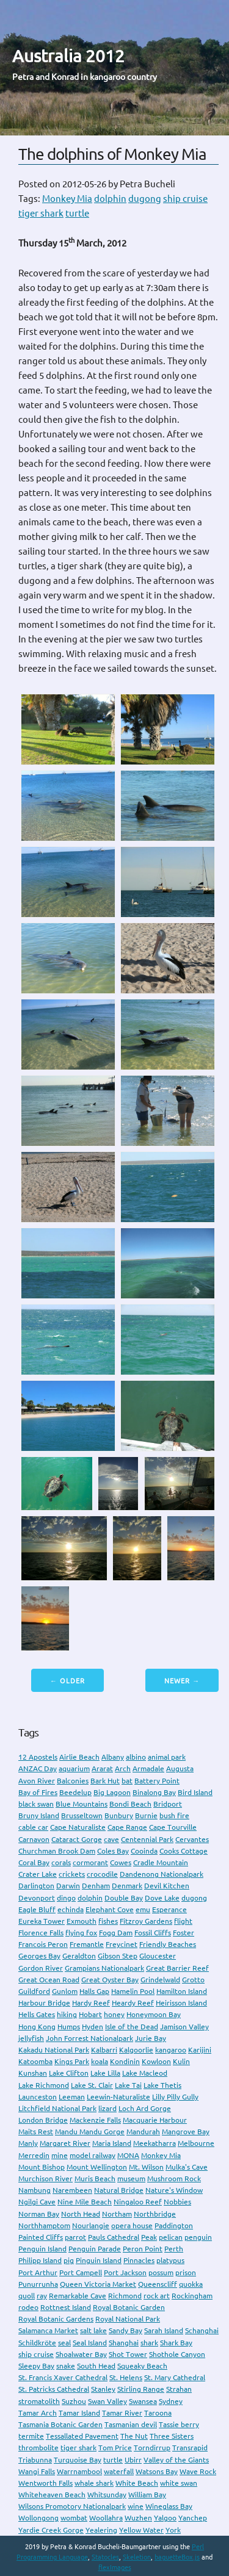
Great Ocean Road (48, 1980)
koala (99, 2061)
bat (127, 1781)
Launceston (37, 2097)
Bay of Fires (37, 1792)
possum (160, 2272)
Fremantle (87, 1944)
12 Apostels (37, 1757)
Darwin (68, 1886)
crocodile (102, 1874)
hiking (67, 2014)
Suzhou (74, 2401)
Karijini (199, 2050)
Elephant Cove (109, 1909)
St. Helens (125, 2377)
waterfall (119, 2471)
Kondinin (125, 2061)
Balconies (73, 1781)
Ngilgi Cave (37, 2202)
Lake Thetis (162, 2085)
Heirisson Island (181, 2003)
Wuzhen (138, 2518)
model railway (92, 2155)
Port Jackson (125, 2272)
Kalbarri (104, 2050)
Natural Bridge (119, 2190)
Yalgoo (165, 2518)
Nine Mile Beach (84, 2202)
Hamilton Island (181, 1991)
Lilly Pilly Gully (175, 2097)
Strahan (179, 2389)
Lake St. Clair (92, 2085)
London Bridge (43, 2120)
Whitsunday (106, 2495)
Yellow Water (141, 2530)
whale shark (94, 2483)
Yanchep (192, 2518)
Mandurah (143, 2131)
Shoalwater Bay (81, 2354)
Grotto (193, 1980)
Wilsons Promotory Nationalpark (72, 2506)
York (173, 2530)
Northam (117, 2214)
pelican (171, 2237)
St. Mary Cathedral (174, 2377)
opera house (132, 2225)
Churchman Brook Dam (56, 1851)
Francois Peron (43, 1944)
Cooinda (144, 1851)
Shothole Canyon (177, 2354)
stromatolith (39, 2401)
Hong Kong (37, 2027)
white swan (178, 2483)
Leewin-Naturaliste (118, 2097)
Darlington (36, 1886)
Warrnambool (79, 2471)
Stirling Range (140, 2389)
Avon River (36, 1781)
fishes (108, 1921)
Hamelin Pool (132, 1991)
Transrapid (190, 2448)
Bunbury (118, 1815)
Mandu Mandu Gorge (90, 2131)
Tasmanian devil (130, 2424)
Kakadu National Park (53, 2050)
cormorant (90, 1862)
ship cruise (185, 198)
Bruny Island (38, 1815)
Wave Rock (198, 2471)
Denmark (127, 1886)
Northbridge (155, 2214)
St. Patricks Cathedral (53, 2389)
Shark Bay (176, 2343)
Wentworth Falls (45, 2483)
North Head (80, 2214)
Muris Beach (95, 2178)
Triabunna (35, 2460)
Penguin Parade (94, 2249)
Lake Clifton (69, 2073)
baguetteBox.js (177, 2557)
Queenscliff (157, 2284)
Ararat (102, 1768)
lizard (107, 2108)
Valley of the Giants (176, 2460)
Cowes (120, 1862)
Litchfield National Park (57, 2108)
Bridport (167, 1804)
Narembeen (72, 2190)
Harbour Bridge (44, 2003)
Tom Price (115, 2448)
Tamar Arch (37, 2413)
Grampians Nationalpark (104, 1968)
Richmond (125, 2296)
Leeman (72, 2097)
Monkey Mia (67, 198)
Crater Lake (37, 1874)
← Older (67, 1681)
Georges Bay (39, 1956)
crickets (72, 1874)
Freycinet (121, 1944)
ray (42, 2296)
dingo (66, 1898)
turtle (77, 213)
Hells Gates (36, 2014)
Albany (112, 1757)
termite (31, 2436)
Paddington (173, 2225)
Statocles (105, 2557)
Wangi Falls (36, 2471)
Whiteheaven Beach (51, 2495)
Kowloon (156, 2061)
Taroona (158, 2413)
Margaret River (65, 2143)
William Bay (147, 2495)
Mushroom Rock (174, 2178)
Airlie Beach (79, 1757)
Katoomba (35, 2061)
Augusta (180, 1768)
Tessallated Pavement (82, 2436)
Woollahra (106, 2518)
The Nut (134, 2436)
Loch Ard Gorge (144, 2108)
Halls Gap (94, 1991)
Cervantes (192, 1839)
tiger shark (41, 213)
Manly (28, 2143)
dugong (144, 198)
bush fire (174, 1815)
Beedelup (75, 1792)
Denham (96, 1886)
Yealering (101, 2530)
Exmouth (81, 1921)
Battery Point (157, 1781)
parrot (75, 2237)
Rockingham (192, 2296)
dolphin (110, 198)
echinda (70, 1909)
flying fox (81, 1933)
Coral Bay (33, 1862)
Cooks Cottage (183, 1851)
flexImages (114, 2567)
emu (143, 1909)
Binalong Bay (154, 1792)
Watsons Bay (157, 2471)
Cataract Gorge (76, 1839)
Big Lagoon (112, 1792)
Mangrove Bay (185, 2131)
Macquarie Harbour (155, 2120)
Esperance (169, 1909)
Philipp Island (40, 2260)
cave (111, 1839)
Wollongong (38, 2518)
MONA (128, 2155)
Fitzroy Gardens (146, 1921)
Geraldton (79, 1956)
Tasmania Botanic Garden (60, 2424)
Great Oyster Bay (110, 1980)
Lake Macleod (144, 2073)
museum (131, 2178)
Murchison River (45, 2178)
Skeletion (137, 2557)
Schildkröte (37, 2343)
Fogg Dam (116, 1933)
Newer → (182, 1681)
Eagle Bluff (37, 1909)
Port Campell (80, 2272)
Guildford (34, 1991)
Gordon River (40, 1968)
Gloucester (157, 1956)
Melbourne (196, 2143)
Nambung (34, 2190)
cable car (33, 1827)
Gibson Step (117, 1956)
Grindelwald (160, 1980)
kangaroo (170, 2050)
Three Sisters (172, 2436)
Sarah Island (163, 2330)
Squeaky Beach (142, 2366)
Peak (149, 2237)
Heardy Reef (133, 2003)
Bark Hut (105, 1781)
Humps (68, 2027)
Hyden (92, 2027)
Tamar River (122, 2413)
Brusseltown (82, 1815)
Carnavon (33, 1839)
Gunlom (65, 1991)
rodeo (28, 2307)
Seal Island (90, 2343)
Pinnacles (138, 2260)
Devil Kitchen (166, 1886)
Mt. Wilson (146, 2167)
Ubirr (133, 2460)
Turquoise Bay (77, 2460)
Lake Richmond (43, 2085)
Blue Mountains (81, 1804)
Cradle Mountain (160, 1862)
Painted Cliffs (40, 2237)
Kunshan (32, 2073)
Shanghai (124, 2343)
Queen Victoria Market (98, 2284)
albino (136, 1757)
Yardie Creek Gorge (51, 2530)
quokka (191, 2284)
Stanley (103, 2389)
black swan (36, 1804)
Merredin (33, 2155)
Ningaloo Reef (138, 2202)
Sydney (171, 2401)
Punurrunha (38, 2284)
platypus (170, 2260)
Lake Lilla (105, 2073)
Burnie (146, 1815)
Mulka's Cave (186, 2167)
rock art (157, 2296)
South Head (96, 2366)
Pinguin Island (99, 2260)
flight (183, 1921)
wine (136, 2506)
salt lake (93, 2330)
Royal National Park (127, 2319)
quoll (26, 2296)
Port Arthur (37, 2272)
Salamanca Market (48, 2330)
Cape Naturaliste (78, 1827)
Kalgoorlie (136, 2050)
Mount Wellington (97, 2167)
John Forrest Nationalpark (89, 2038)
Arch (123, 1768)
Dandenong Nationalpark (161, 1874)
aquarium (74, 1768)
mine (59, 2155)
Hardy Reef (91, 2003)
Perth (173, 2249)
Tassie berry (179, 2424)
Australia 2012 (68, 55)
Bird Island (195, 1792)
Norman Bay (38, 2214)
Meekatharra (154, 2143)
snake (65, 2366)
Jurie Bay (150, 2038)
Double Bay (123, 1898)
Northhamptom (44, 2225)
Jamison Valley (184, 2027)
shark (149, 2343)
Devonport (36, 1898)
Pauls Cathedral (113, 2237)
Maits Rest (35, 2131)
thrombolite (38, 2448)
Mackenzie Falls (95, 2120)
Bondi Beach (130, 1804)
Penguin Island (42, 2249)
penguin (198, 2237)
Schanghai (202, 2330)
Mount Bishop (41, 2167)
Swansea (143, 2401)
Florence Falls (41, 1933)
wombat (73, 2518)
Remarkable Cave (77, 2296)
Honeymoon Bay (153, 2014)
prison (185, 2272)
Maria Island (111, 2143)
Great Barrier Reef (177, 1968)
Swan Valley (107, 2401)
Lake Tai (128, 2085)
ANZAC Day (37, 1768)
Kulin (181, 2061)
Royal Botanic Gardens (55, 2319)
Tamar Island (79, 2413)
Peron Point (142, 2249)
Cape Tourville (173, 1827)
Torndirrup (152, 2448)
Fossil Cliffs (152, 1933)
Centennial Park (147, 1839)
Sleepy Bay (36, 2366)
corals (61, 1862)
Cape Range (127, 1827)
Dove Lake (162, 1898)
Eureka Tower (41, 1921)
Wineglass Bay (168, 2506)
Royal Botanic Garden (129, 2307)
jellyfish (31, 2038)
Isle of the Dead (131, 2027)
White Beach (136, 2483)
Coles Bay (113, 1851)
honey (114, 2014)
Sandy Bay (125, 2330)
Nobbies (177, 2202)
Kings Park (71, 2061)
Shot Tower (128, 2354)
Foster (183, 1933)
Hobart (90, 2014)
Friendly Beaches (167, 1944)
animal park (167, 1757)
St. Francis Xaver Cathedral (62, 2377)
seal (64, 2343)
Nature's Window (174, 2190)
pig (69, 2260)
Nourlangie (90, 2225)
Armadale (148, 1768)
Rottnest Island (65, 2307)
